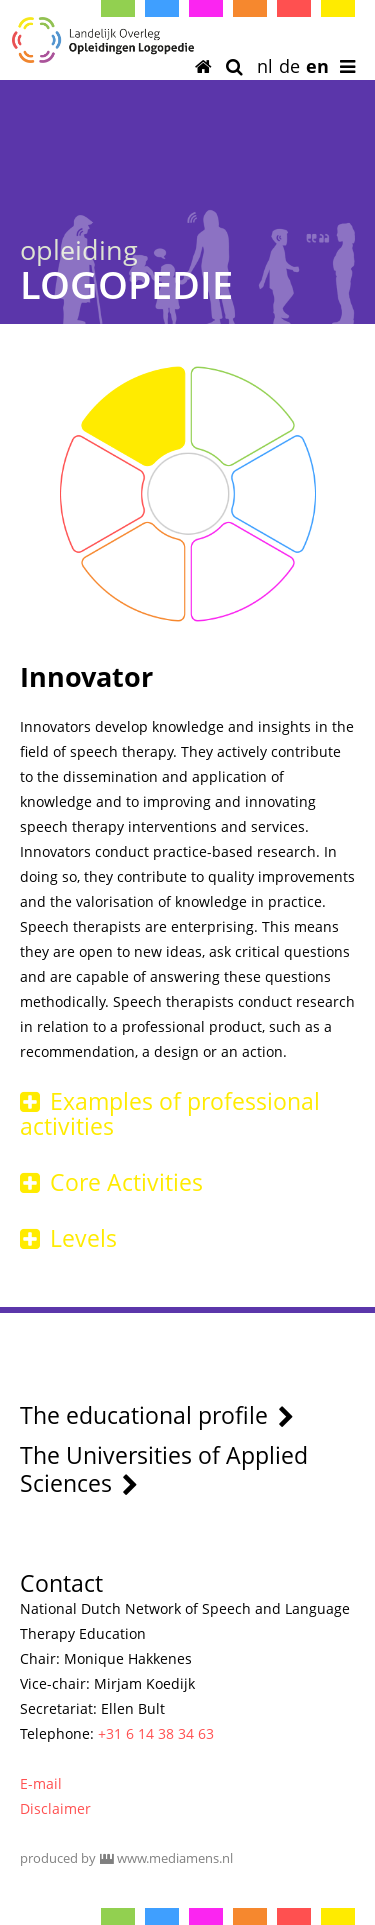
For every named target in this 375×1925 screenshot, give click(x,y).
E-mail (41, 1783)
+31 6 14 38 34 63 (156, 1733)
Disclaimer (55, 1808)
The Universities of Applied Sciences (164, 1469)
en (317, 66)
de (289, 66)
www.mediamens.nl (175, 1858)
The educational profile (157, 1415)
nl (265, 66)
